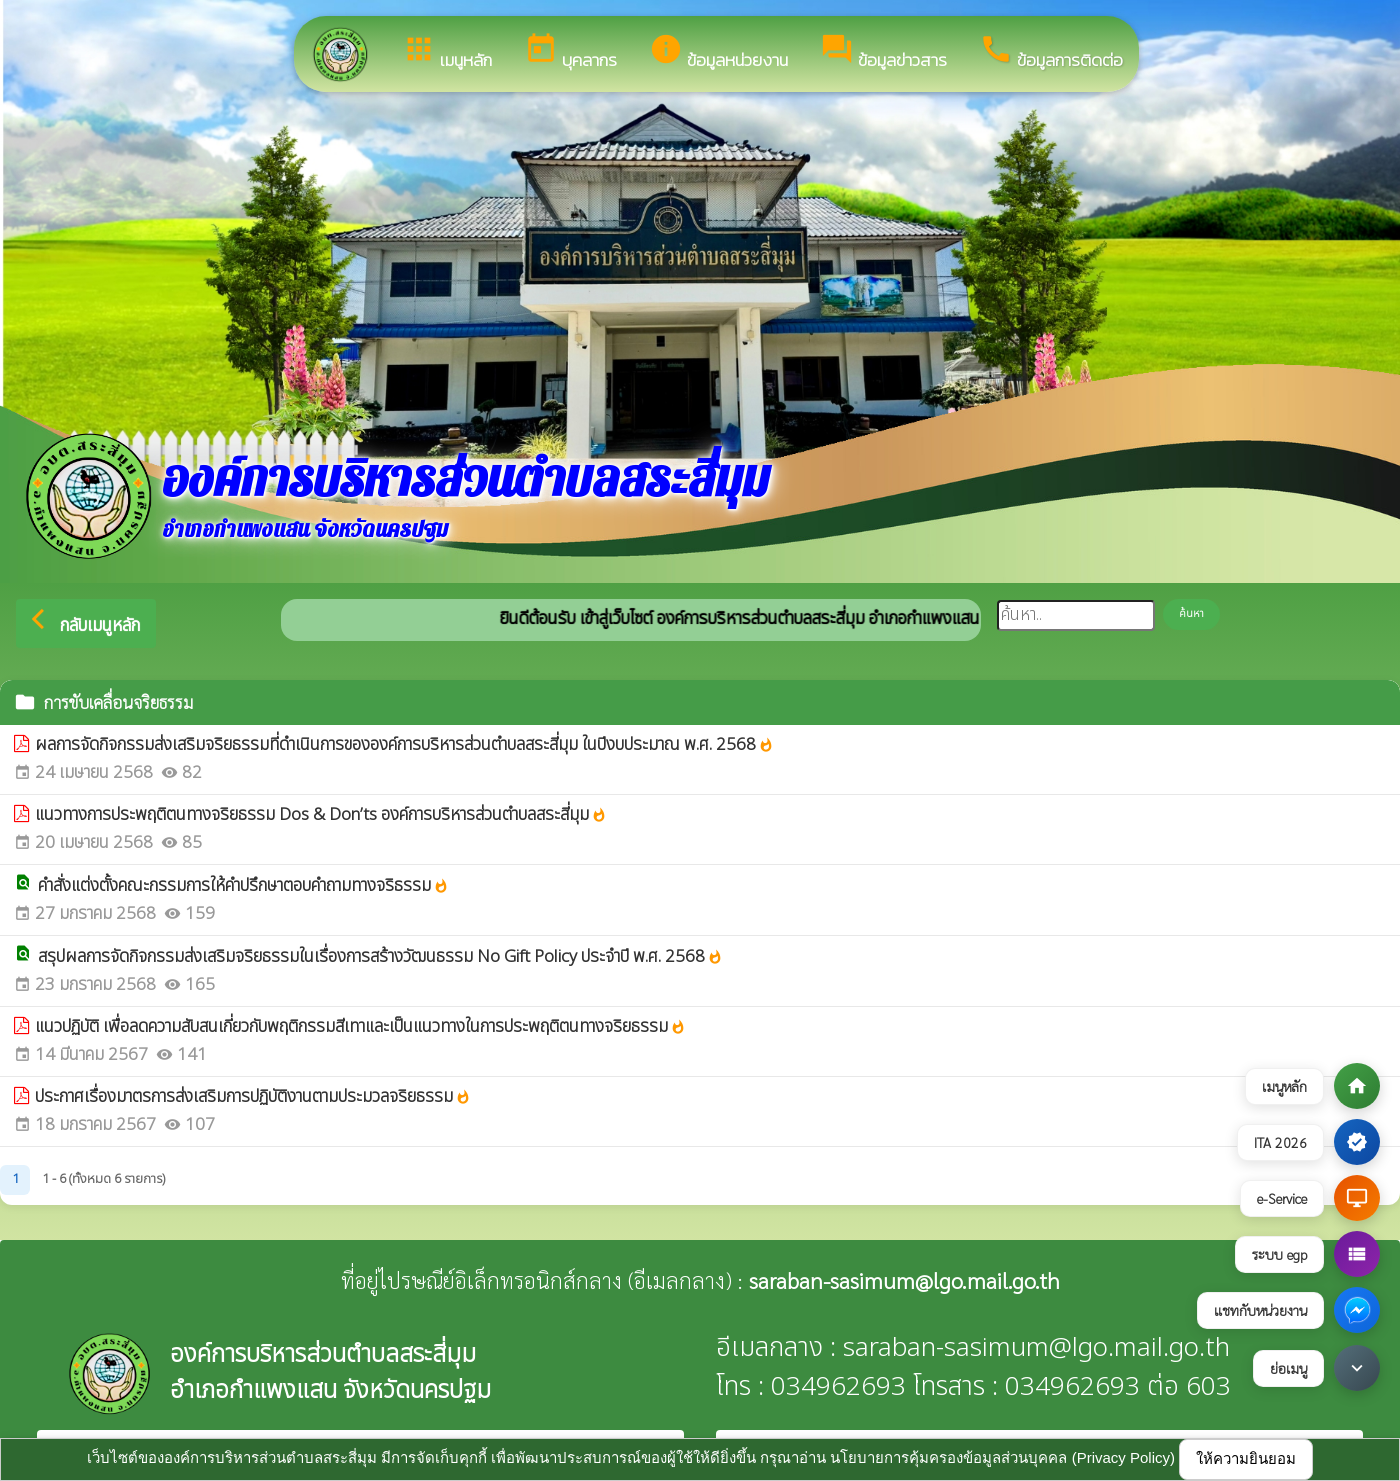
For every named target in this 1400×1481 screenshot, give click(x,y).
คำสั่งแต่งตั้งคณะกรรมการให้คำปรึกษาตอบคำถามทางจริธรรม (243, 886)
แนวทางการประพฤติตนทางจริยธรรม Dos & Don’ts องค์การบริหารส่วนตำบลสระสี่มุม (321, 815)
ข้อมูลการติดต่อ (1051, 52)
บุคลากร (570, 52)
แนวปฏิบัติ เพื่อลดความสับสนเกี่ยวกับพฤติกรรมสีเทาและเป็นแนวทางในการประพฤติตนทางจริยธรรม (360, 1027)
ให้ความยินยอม (1246, 1458)
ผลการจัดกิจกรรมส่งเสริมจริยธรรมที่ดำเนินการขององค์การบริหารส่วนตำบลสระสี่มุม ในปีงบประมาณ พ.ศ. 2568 (404, 745)
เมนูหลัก (447, 52)
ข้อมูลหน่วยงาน (718, 52)
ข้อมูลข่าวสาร (883, 52)
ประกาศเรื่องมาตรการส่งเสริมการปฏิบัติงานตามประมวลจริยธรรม (253, 1097)
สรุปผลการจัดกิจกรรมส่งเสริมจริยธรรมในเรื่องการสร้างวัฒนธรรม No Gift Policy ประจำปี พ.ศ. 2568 (380, 957)
